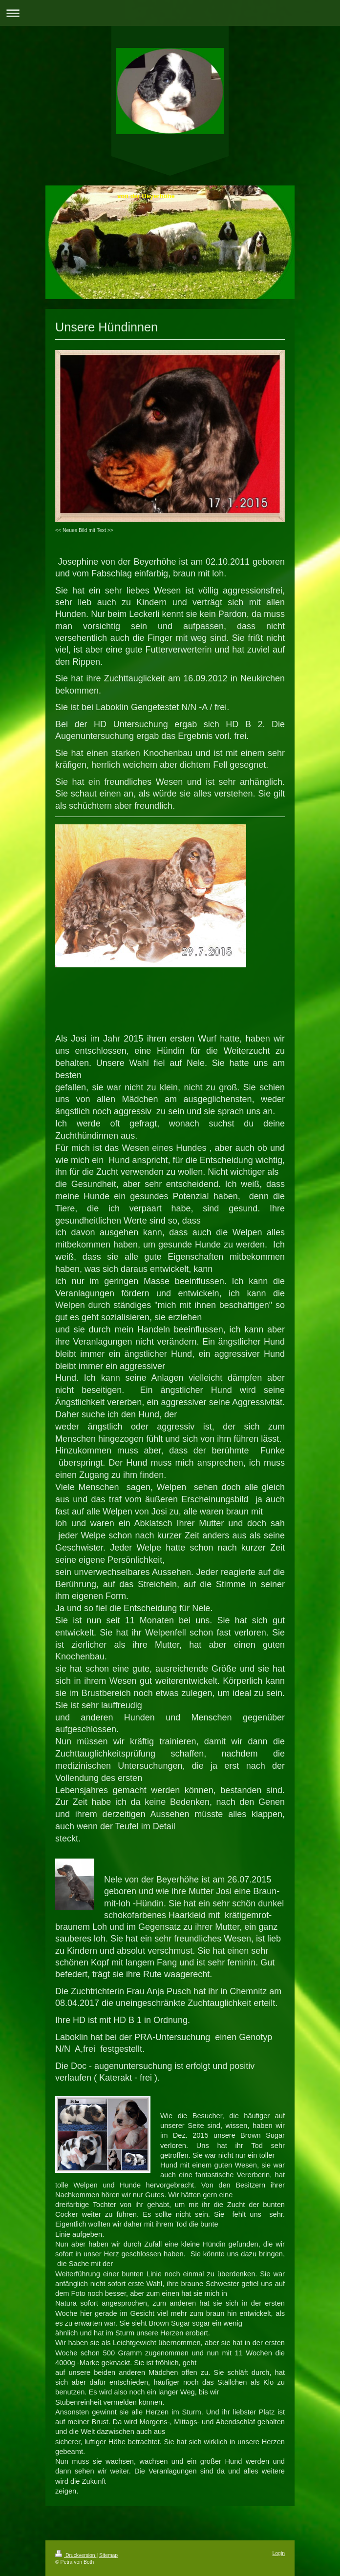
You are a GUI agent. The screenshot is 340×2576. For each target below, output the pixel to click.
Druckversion (75, 2555)
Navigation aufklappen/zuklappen (170, 12)
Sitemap (108, 2555)
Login (279, 2553)
